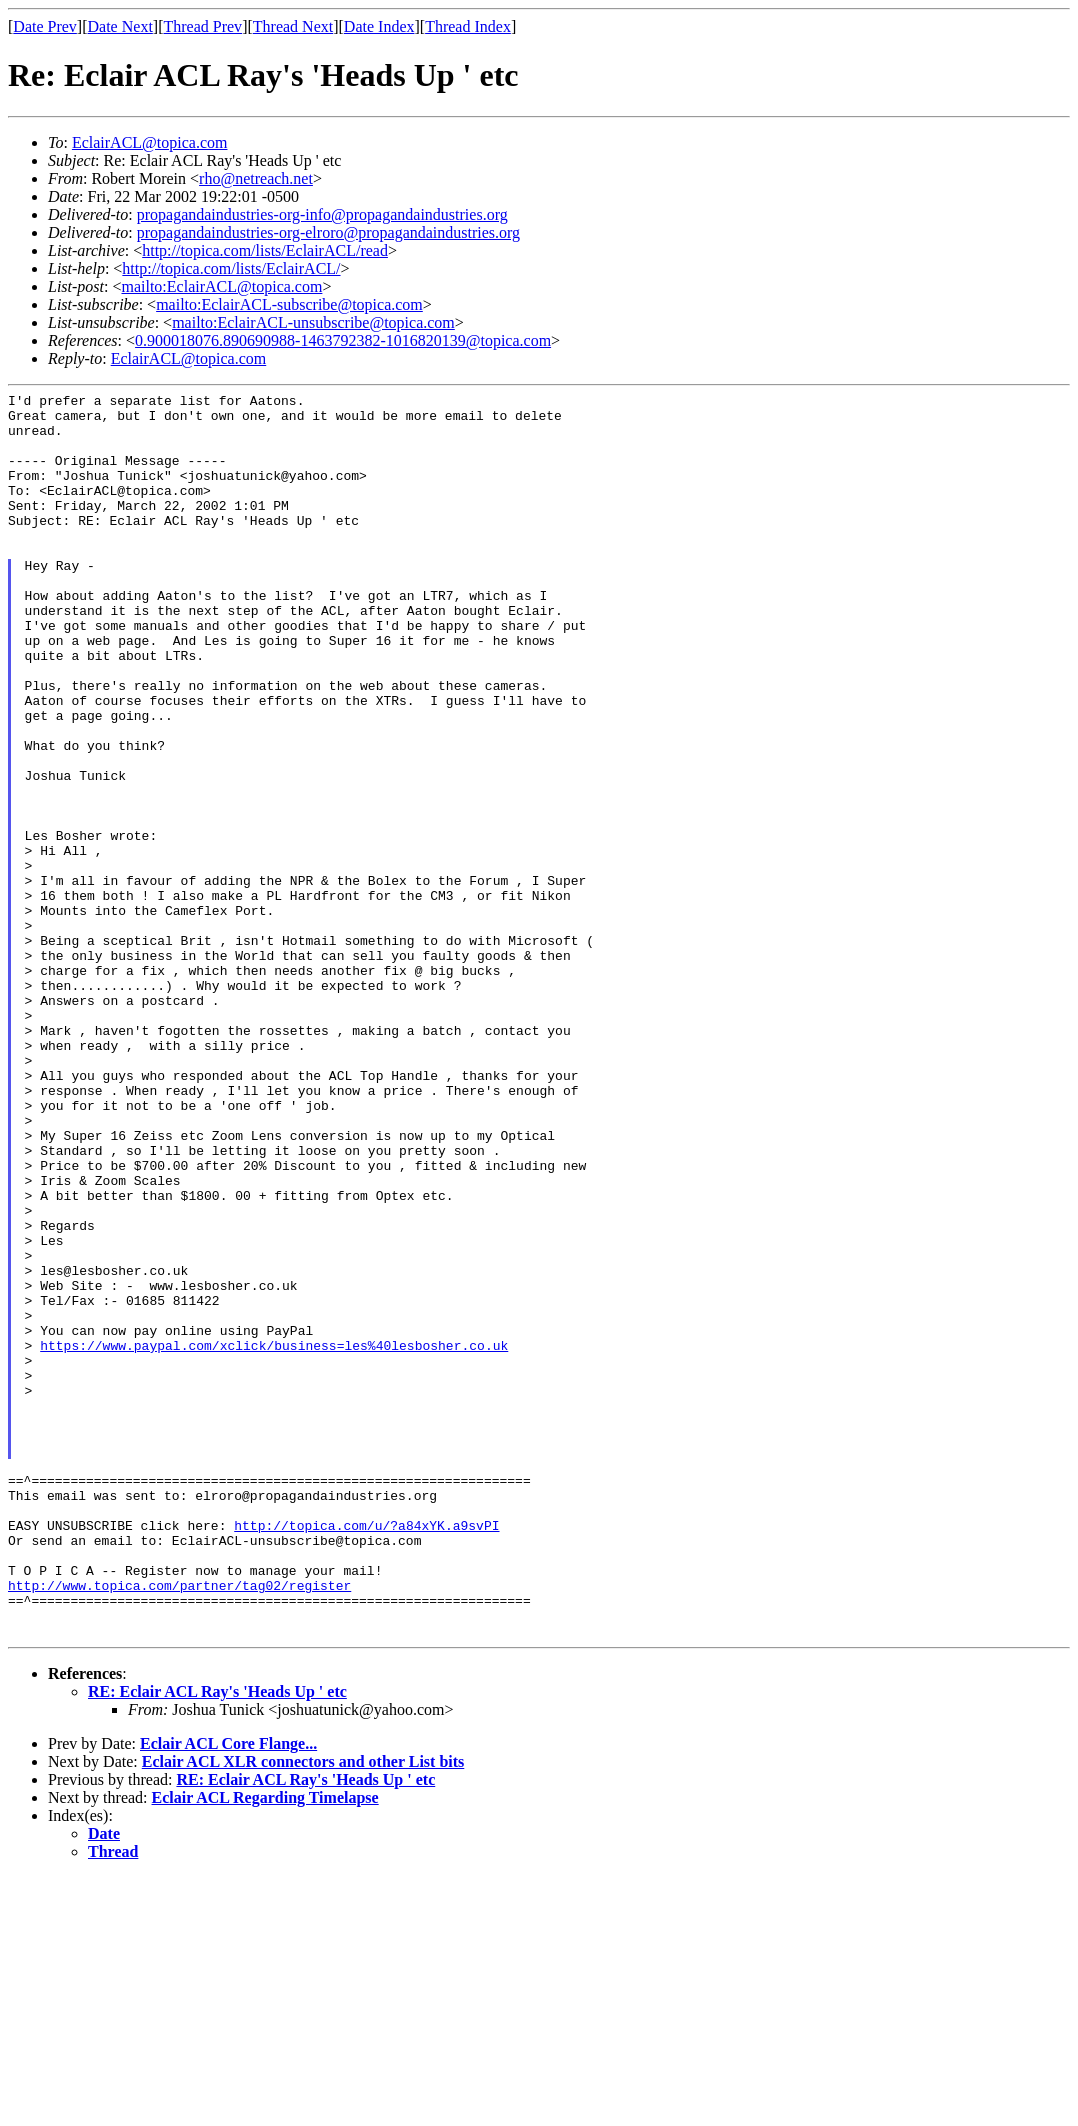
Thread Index (468, 26)
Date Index (379, 26)
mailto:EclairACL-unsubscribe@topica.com (313, 322)
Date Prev (45, 26)
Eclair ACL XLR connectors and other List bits (303, 2010)
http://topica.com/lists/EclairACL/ (231, 268)
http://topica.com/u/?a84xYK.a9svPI (366, 1753)
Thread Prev (202, 26)
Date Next (120, 26)
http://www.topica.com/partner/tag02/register (179, 1825)
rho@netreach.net (256, 178)
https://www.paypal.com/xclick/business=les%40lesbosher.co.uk (274, 1537)
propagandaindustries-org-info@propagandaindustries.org (322, 214)
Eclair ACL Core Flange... (228, 1992)
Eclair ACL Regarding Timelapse (265, 2046)
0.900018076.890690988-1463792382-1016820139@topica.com (343, 340)
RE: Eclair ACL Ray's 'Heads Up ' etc (217, 1940)
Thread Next (293, 26)
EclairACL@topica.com (150, 142)
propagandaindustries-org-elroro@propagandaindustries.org (328, 232)
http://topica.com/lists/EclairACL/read (265, 250)
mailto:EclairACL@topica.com (221, 286)
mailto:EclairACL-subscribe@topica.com (289, 304)
